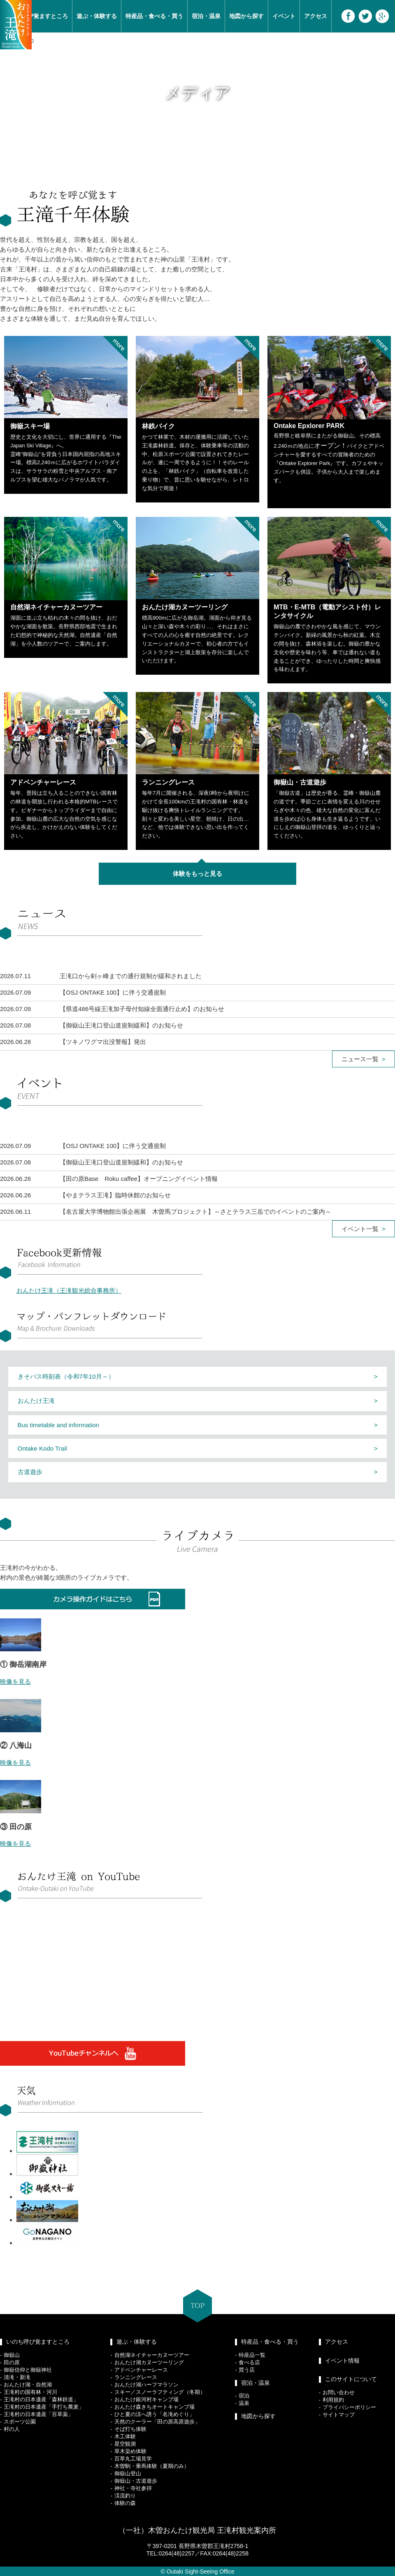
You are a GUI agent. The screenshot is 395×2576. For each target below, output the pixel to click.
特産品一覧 (252, 2355)
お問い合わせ (339, 2392)
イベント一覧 (360, 1228)
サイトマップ (339, 2415)
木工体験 (125, 2436)
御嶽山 (12, 2355)
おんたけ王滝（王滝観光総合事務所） (68, 1290)
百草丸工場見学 (133, 2459)
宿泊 (244, 2396)
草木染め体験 (130, 2451)
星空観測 (125, 2444)
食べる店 (249, 2362)
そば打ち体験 (130, 2429)
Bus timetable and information (58, 1424)
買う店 (247, 2370)
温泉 (244, 2403)
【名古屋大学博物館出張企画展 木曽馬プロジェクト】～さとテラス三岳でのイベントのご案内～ (195, 1211)
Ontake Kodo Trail (42, 1448)
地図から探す (246, 16)
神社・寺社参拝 (133, 2488)
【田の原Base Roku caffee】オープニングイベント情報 (139, 1178)
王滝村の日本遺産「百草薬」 (38, 2414)
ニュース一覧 (360, 1058)
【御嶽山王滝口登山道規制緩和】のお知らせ (121, 1025)
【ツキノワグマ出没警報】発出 (103, 1041)
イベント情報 (342, 2360)
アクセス (315, 16)
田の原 (12, 2362)
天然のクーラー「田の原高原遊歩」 (157, 2422)
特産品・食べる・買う (154, 16)
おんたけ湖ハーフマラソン (146, 2385)
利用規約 (333, 2400)
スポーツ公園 (20, 2422)
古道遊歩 (30, 1471)
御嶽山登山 (127, 2473)
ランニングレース (135, 2377)
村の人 (12, 2429)
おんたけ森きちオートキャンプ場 (154, 2407)
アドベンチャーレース (141, 2370)
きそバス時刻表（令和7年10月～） (66, 1376)
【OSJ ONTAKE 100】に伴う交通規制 (113, 992)
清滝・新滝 (17, 2377)
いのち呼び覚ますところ (38, 2341)
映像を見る (15, 1681)
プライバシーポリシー (349, 2407)
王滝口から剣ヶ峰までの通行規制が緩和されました (131, 975)
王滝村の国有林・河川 (30, 2392)
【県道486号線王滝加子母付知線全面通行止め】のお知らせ (142, 1008)
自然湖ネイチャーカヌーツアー (151, 2355)
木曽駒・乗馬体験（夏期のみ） (151, 2466)
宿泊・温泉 (206, 16)
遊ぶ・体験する (97, 16)
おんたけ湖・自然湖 (28, 2385)
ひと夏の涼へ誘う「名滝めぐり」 (154, 2414)
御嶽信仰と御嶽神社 (28, 2370)
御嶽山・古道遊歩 (135, 2481)
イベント (283, 16)
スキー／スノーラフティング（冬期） (159, 2392)
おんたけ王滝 (36, 1400)
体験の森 (125, 2503)
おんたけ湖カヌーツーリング (149, 2362)
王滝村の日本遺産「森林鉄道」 (41, 2399)
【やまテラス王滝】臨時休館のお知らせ (115, 1195)
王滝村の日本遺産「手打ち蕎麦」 (44, 2407)
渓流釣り (125, 2496)
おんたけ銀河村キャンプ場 (146, 2399)
